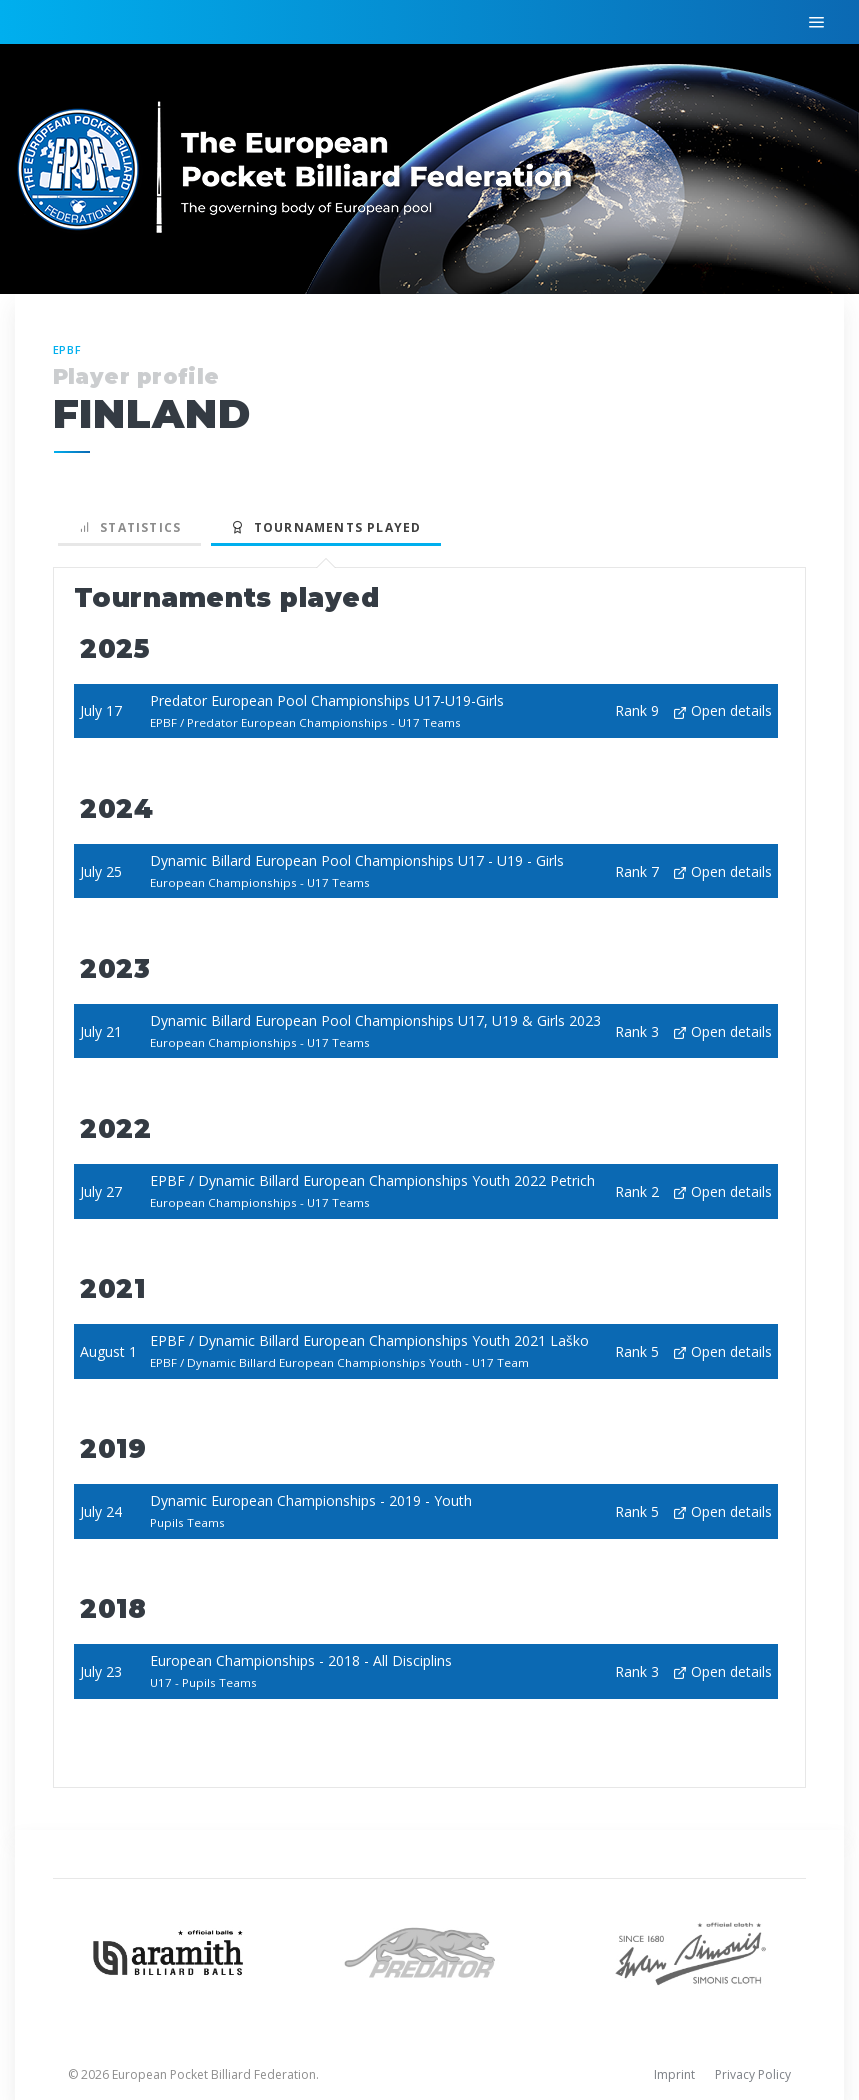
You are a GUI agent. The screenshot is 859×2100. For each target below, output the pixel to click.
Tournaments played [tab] (326, 527)
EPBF (68, 349)
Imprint (674, 2074)
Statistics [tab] (130, 527)
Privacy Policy (753, 2074)
